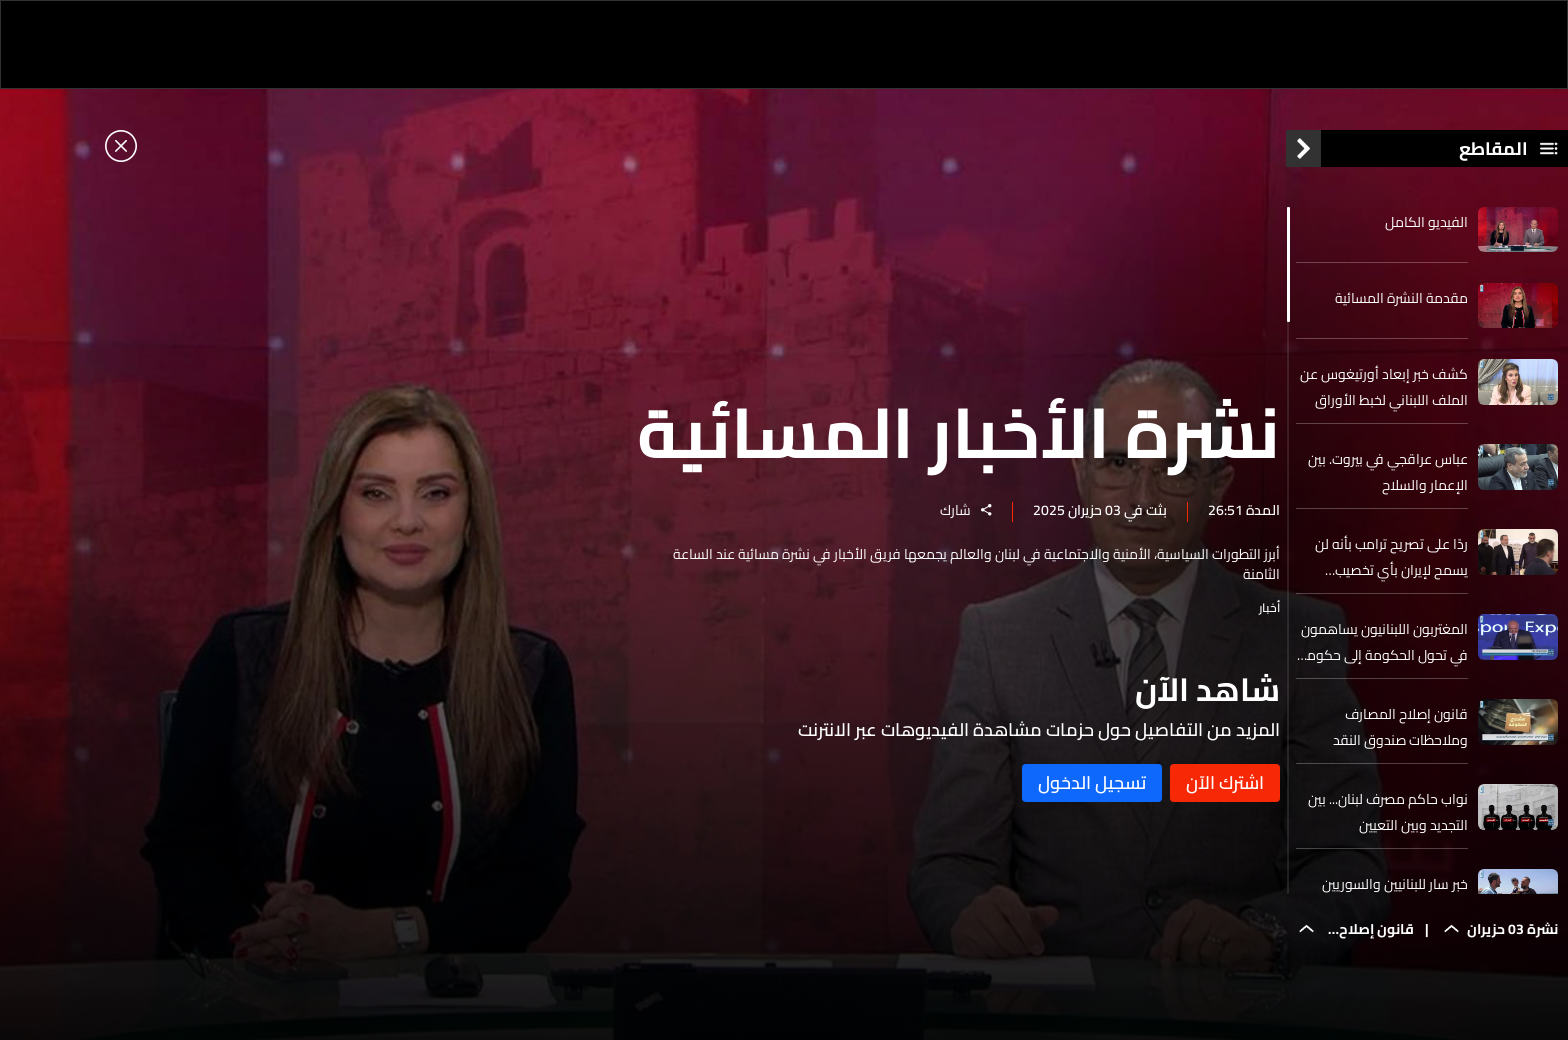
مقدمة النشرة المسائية (1401, 303)
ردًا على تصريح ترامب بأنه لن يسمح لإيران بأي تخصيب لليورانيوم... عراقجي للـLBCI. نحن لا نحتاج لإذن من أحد (1390, 563)
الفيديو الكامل (1426, 227)
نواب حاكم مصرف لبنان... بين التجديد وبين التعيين (1388, 818)
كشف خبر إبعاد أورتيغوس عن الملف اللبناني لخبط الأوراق (1384, 393)
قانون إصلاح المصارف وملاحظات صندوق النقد (1400, 733)
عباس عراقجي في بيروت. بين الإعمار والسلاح (1388, 478)
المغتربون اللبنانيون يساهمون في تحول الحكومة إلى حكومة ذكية (1383, 648)
